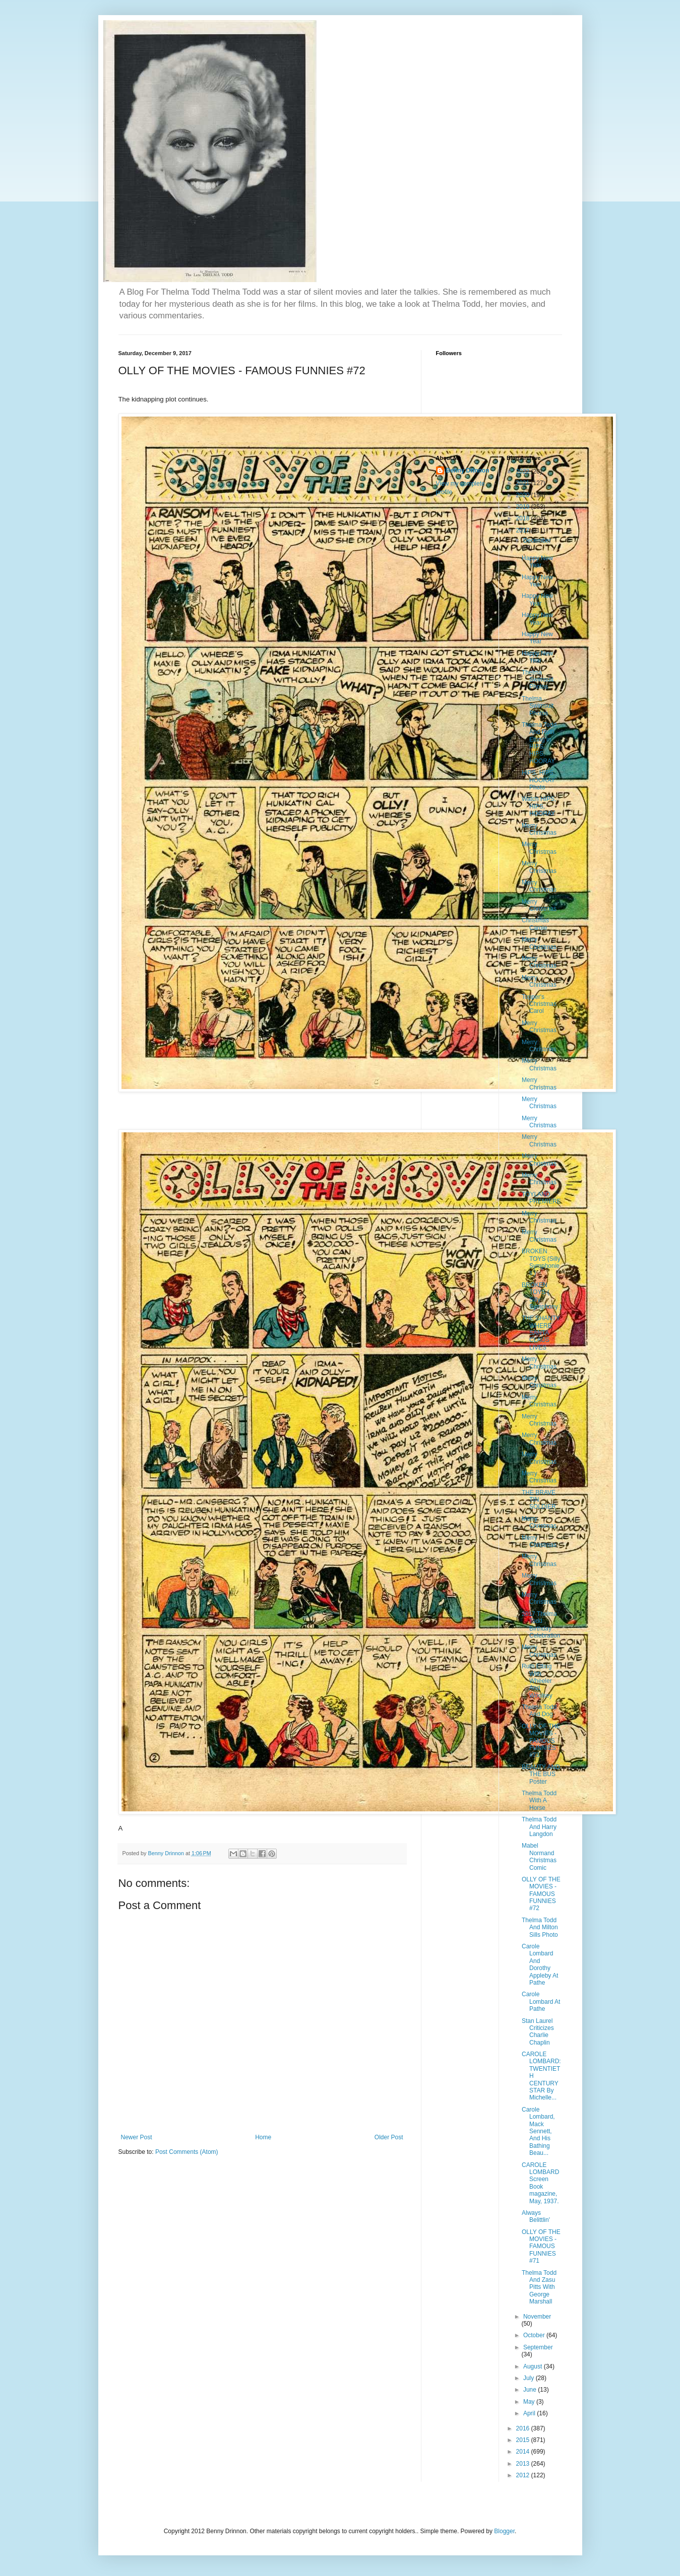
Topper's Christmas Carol (539, 1004)
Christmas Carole (535, 924)
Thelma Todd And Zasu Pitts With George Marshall (539, 2287)
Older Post (389, 2137)
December (537, 540)
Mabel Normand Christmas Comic (539, 1856)
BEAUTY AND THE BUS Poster (541, 1774)
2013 (523, 2463)
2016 (523, 2428)
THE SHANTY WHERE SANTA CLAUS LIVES (541, 1333)
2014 (523, 2451)
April (530, 2413)
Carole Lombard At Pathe (541, 2001)
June (530, 2389)
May (529, 2401)
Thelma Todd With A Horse (539, 1800)
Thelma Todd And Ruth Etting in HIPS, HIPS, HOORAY (539, 743)
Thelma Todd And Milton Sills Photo (540, 1927)
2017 (523, 530)
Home (263, 2137)
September (538, 2347)
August (533, 2366)
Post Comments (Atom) (186, 2151)
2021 (523, 483)
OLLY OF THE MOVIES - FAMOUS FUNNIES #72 (541, 1894)
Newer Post (136, 2137)
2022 (523, 471)
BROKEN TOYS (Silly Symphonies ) (541, 1262)
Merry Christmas (539, 829)
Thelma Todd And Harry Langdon (539, 1827)
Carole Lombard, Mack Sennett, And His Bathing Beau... (538, 2131)
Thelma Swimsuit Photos (537, 680)
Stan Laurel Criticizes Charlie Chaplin (538, 2031)
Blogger (504, 2531)
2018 (523, 518)
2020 (523, 495)
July (529, 2378)
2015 (523, 2440)
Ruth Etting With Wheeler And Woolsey (537, 1681)
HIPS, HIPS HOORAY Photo (538, 780)
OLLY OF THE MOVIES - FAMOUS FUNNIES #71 (541, 2246)
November (537, 2316)
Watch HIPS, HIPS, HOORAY (539, 806)
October (534, 2335)
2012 (523, 2475)
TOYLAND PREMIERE (541, 1198)
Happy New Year (537, 562)
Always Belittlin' (536, 2216)
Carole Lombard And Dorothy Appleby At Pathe (540, 1964)
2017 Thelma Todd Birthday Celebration (541, 1624)
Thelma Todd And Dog (539, 1711)
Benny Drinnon (467, 470)
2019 (523, 506)
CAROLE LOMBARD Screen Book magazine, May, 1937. (540, 2183)
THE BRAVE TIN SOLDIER (539, 1500)
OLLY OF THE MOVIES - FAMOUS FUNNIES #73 (541, 1741)
